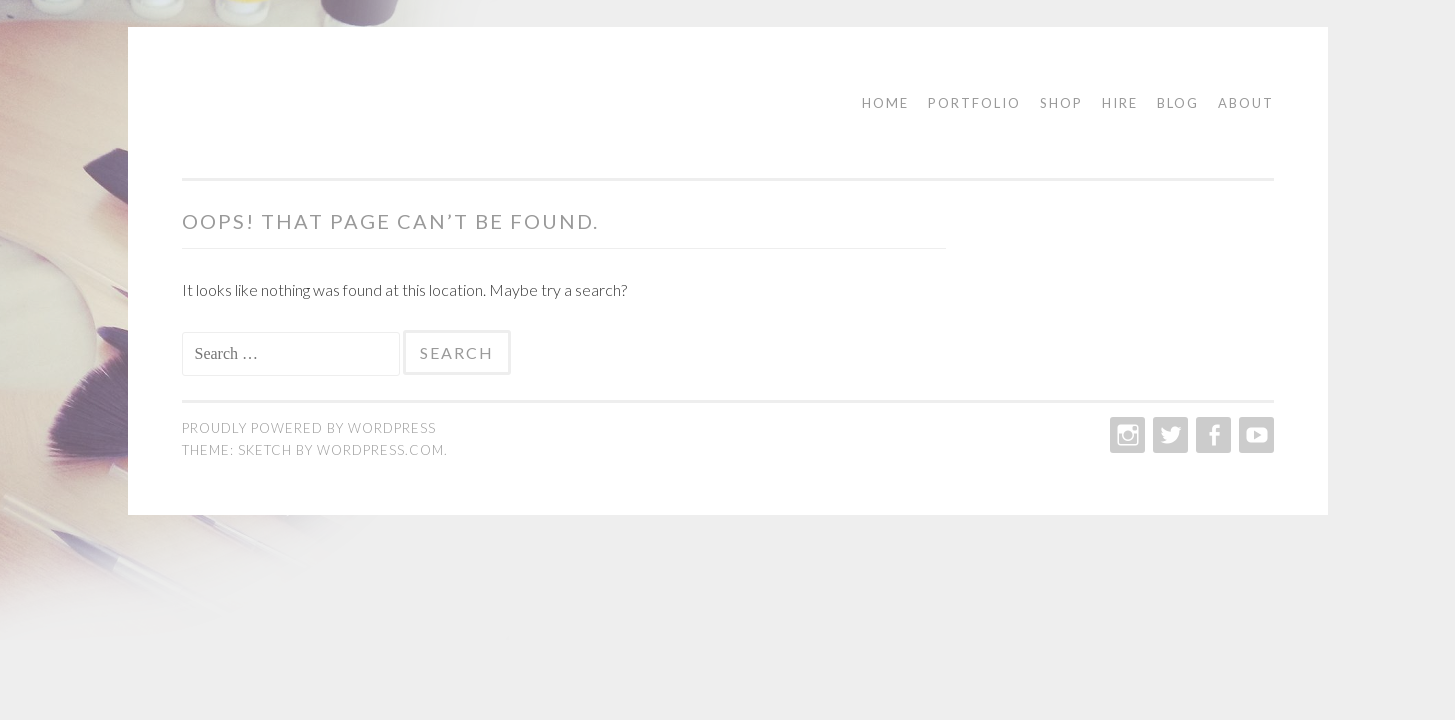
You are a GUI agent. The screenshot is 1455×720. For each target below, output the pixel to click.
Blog (1178, 103)
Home (885, 103)
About (1246, 103)
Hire (1120, 103)
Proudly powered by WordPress (309, 428)
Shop (1061, 103)
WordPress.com (380, 450)
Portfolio (974, 103)
